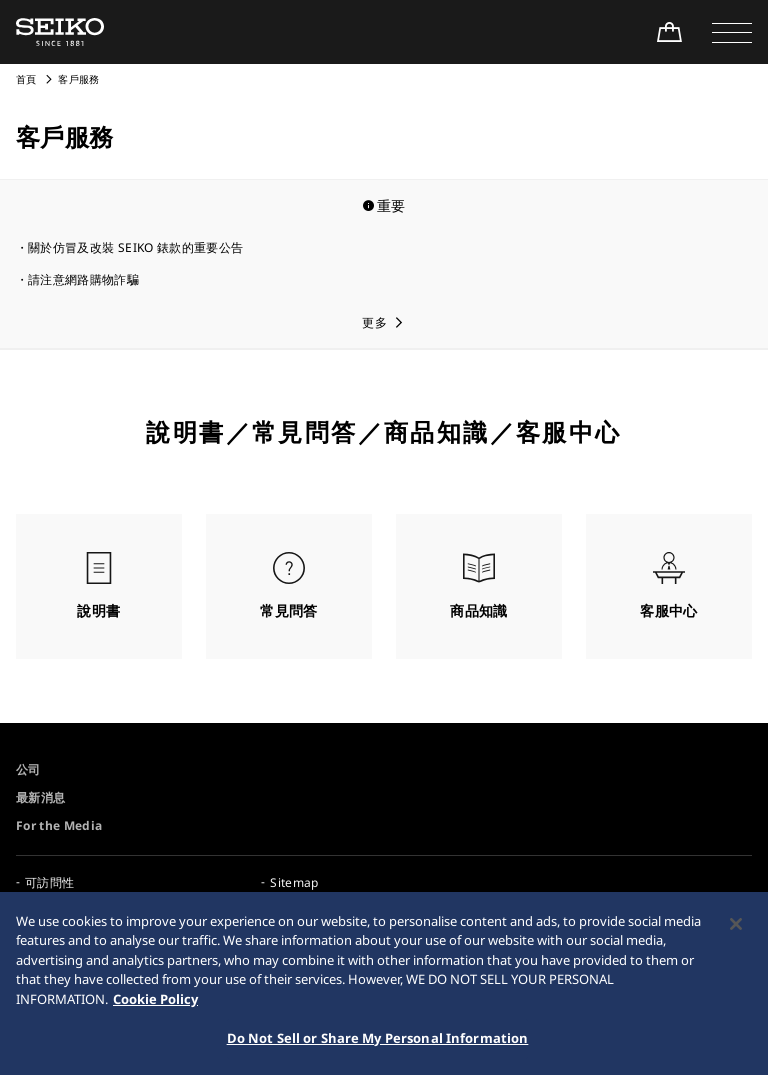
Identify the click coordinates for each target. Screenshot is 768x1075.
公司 (28, 769)
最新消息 (40, 797)
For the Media (59, 825)
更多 (374, 322)
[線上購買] (669, 32)
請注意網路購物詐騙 (83, 279)
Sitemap (294, 882)
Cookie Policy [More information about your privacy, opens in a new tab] (155, 1006)
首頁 (26, 79)
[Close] (736, 931)
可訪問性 (49, 882)
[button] (732, 32)
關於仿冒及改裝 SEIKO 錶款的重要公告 (135, 247)
